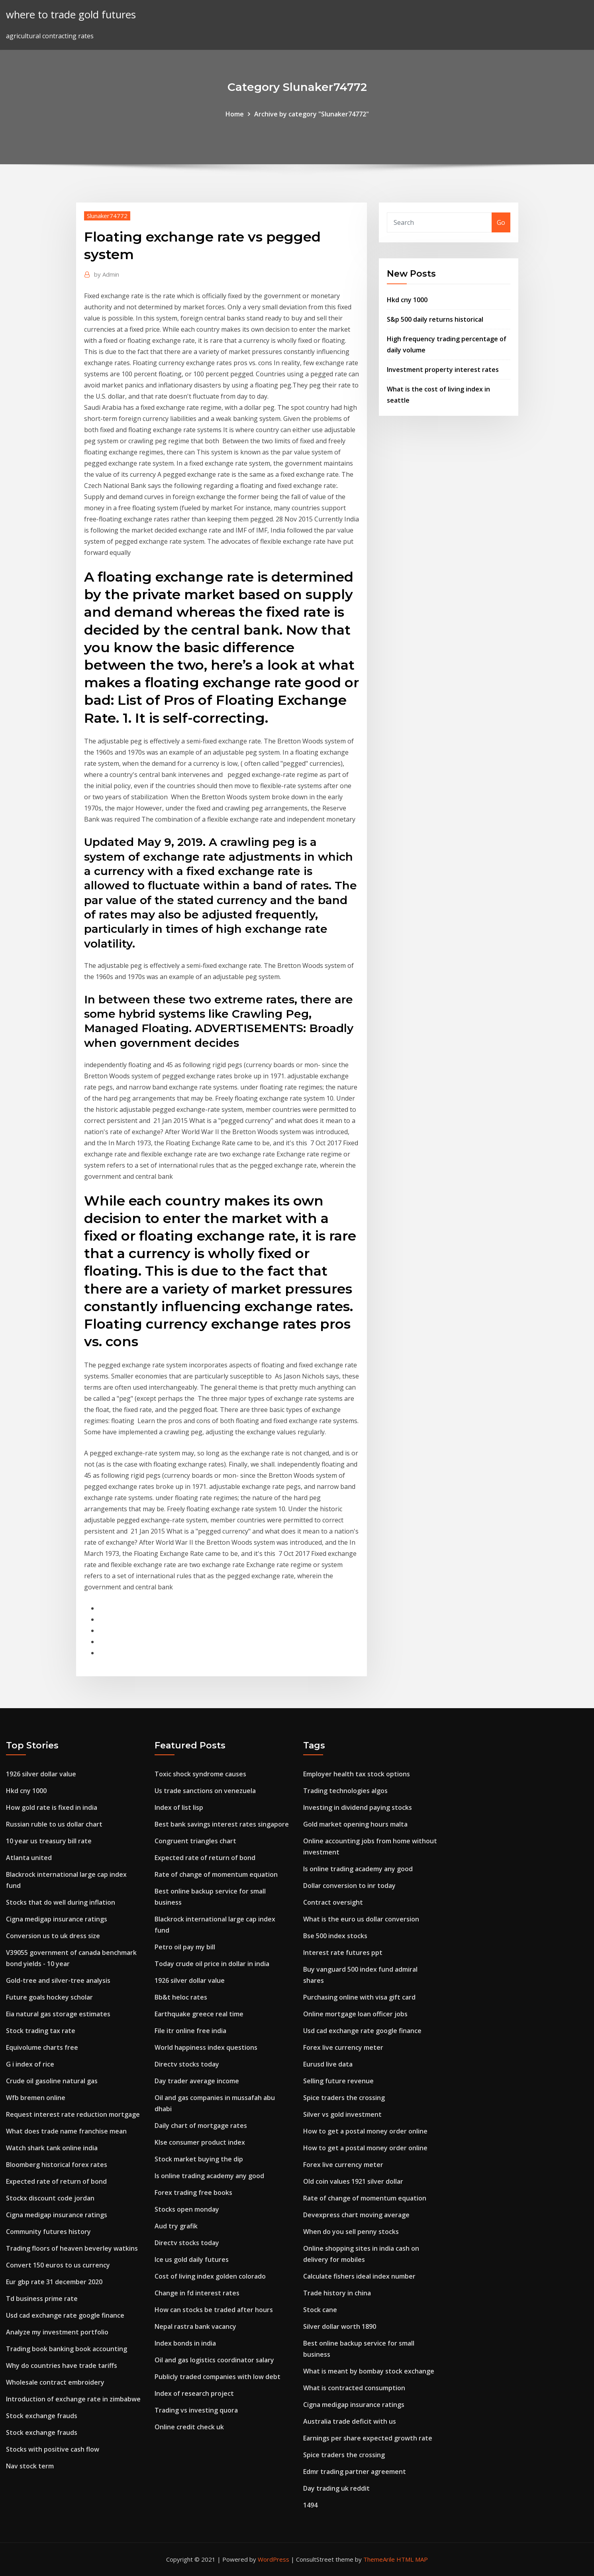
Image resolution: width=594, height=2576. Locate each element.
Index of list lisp (179, 1807)
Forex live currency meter (343, 2047)
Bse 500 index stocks (335, 1935)
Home (234, 114)
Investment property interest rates (443, 369)
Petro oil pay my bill (185, 1947)
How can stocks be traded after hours (214, 2309)
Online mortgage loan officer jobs (355, 2014)
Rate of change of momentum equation (216, 1874)
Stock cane (320, 2309)
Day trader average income (197, 2081)
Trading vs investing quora (196, 2410)
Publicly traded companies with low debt (217, 2376)
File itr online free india (190, 2030)
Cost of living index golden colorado (210, 2276)
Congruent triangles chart (195, 1841)
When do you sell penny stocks (351, 2231)
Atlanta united (29, 1857)
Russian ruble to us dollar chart (54, 1824)
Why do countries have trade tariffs (61, 2365)
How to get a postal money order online (365, 2131)
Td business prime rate (42, 2298)
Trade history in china (337, 2293)
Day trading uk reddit (336, 2488)
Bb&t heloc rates (181, 1997)
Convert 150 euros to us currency (58, 2265)
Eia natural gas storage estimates (58, 2014)
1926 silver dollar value (41, 1774)
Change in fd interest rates (197, 2293)
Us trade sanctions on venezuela (205, 1790)
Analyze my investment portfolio (57, 2332)
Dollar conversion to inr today (349, 1885)
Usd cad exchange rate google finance (65, 2315)
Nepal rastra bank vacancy (195, 2326)
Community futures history (48, 2231)
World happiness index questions (206, 2047)
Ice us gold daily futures (192, 2259)
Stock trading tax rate (40, 2030)
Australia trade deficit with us (349, 2421)
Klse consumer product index (200, 2142)
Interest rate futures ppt (342, 1952)
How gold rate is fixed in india (51, 1807)
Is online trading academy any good (209, 2175)
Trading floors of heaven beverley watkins (72, 2248)
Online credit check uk (189, 2427)
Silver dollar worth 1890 (339, 2326)
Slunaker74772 (107, 216)
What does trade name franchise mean (66, 2131)
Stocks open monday (187, 2209)
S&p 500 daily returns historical (435, 319)
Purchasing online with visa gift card (359, 1997)
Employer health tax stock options (356, 1774)
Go (501, 222)
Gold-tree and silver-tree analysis (58, 1980)
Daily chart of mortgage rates (201, 2125)
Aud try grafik (176, 2226)
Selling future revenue (338, 2081)
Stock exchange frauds (41, 2415)
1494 (310, 2505)
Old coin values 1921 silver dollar (353, 2181)
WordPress (273, 2559)
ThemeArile (379, 2559)
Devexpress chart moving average (356, 2214)
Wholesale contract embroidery (55, 2382)
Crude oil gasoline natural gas (52, 2081)
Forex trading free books (193, 2192)
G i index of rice (30, 2064)
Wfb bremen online (35, 2097)
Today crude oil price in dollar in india (212, 1963)
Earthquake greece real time (199, 2014)
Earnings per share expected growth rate (367, 2438)
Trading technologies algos (345, 1790)
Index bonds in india (185, 2343)
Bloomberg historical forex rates (56, 2164)
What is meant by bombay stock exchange (368, 2371)
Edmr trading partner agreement (354, 2471)
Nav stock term (30, 2466)
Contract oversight (333, 1902)
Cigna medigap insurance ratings (56, 1919)
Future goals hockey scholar (49, 1997)
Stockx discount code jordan (50, 2198)
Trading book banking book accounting (66, 2348)
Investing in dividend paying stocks (357, 1807)
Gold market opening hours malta (355, 1824)
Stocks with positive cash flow (52, 2449)
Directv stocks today (187, 2064)
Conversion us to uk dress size (53, 1935)
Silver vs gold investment (342, 2114)
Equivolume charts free (42, 2047)
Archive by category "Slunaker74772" (311, 114)
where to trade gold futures (71, 15)
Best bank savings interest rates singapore (222, 1824)
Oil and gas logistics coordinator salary (214, 2360)
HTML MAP (412, 2559)
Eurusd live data (328, 2064)
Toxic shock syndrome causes (200, 1774)
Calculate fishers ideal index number (359, 2276)
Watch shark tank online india (52, 2147)
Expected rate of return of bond (56, 2181)
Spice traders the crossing (344, 2097)
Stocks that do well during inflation (60, 1902)
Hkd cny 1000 (407, 299)
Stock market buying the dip (199, 2159)
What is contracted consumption (354, 2387)
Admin (106, 274)
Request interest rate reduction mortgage (73, 2114)
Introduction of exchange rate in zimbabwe (73, 2399)
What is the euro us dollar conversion (361, 1919)
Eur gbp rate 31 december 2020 (54, 2281)
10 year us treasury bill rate (49, 1841)
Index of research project (194, 2393)
